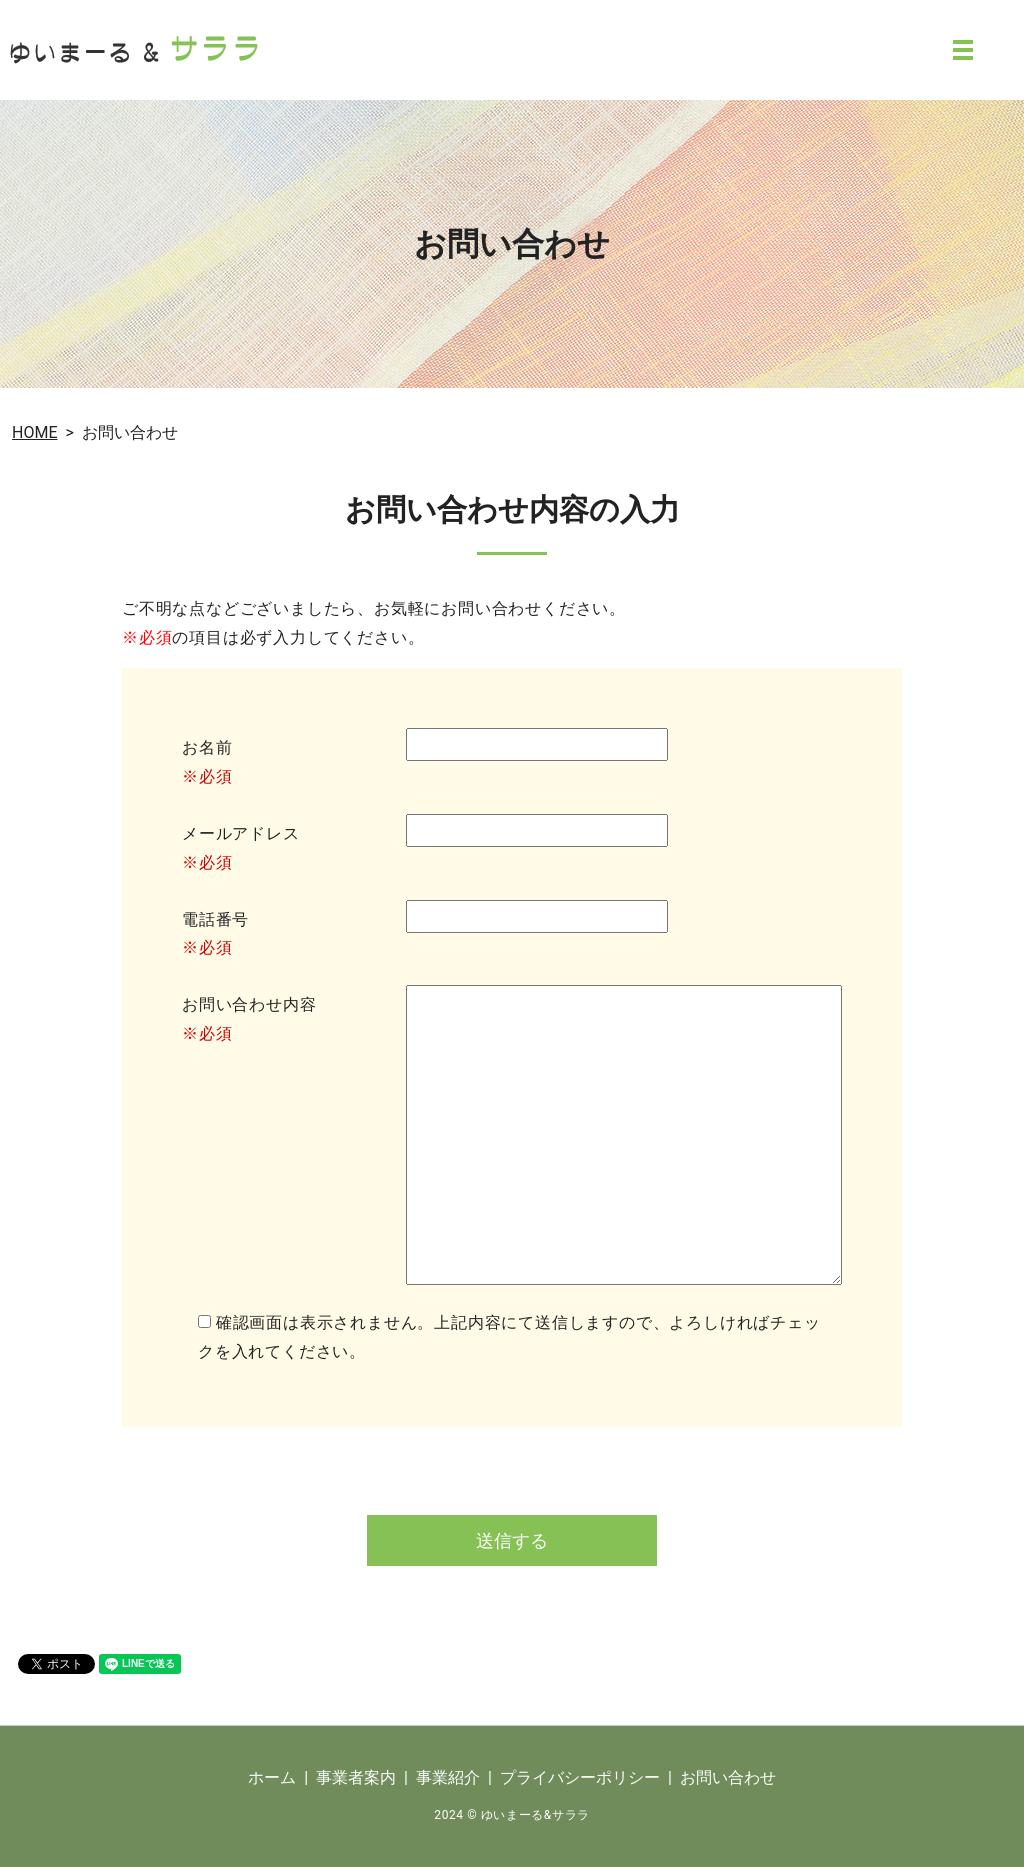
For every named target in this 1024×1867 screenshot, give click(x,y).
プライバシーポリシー (580, 1777)
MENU (963, 50)
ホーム (272, 1777)
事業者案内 (356, 1777)
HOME (34, 432)
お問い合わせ (728, 1777)
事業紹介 (448, 1777)
